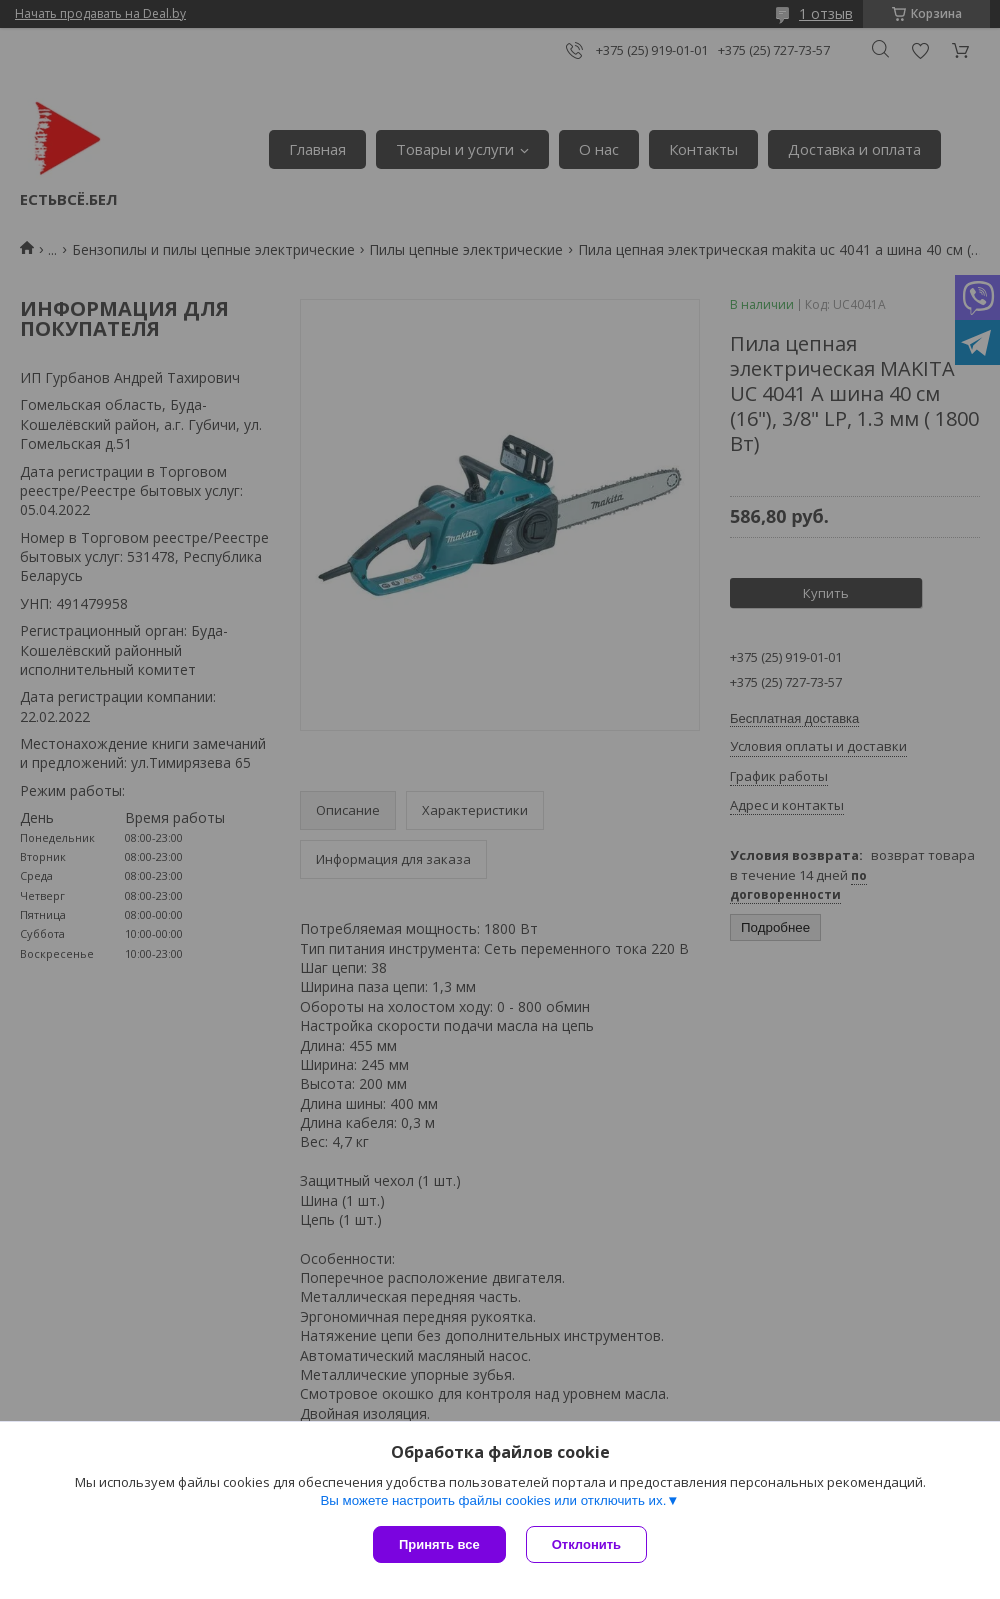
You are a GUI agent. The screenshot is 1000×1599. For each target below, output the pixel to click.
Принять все (439, 1544)
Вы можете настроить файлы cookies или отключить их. (493, 1500)
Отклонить (586, 1544)
